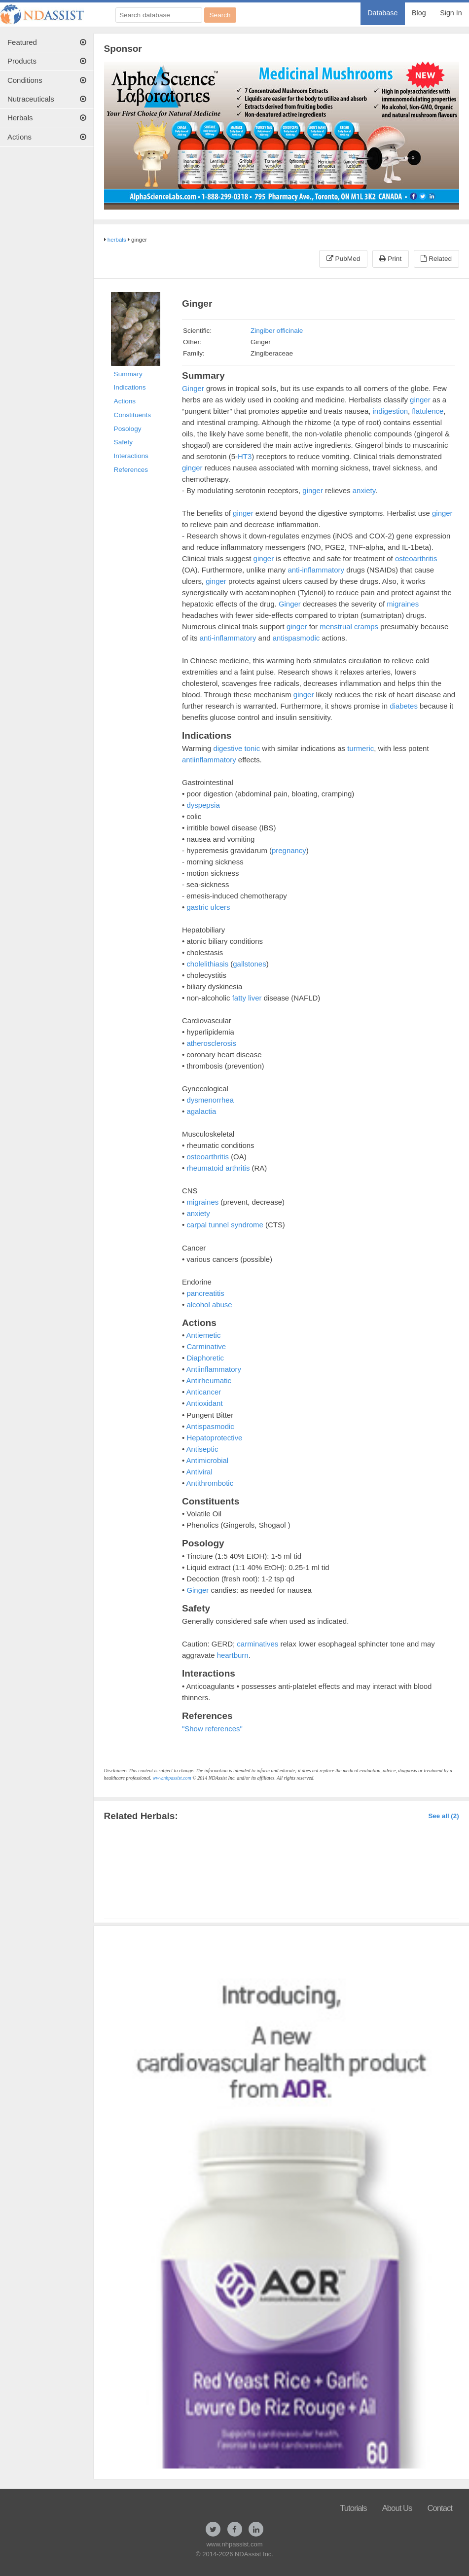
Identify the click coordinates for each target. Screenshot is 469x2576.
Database (382, 13)
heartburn (233, 1655)
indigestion (390, 411)
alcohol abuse (209, 1304)
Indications (130, 387)
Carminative (206, 1346)
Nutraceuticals (46, 99)
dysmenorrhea (210, 1100)
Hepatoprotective (214, 1437)
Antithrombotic (210, 1483)
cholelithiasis (207, 964)
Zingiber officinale (277, 330)
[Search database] (158, 15)
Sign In (451, 13)
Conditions (46, 80)
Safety (123, 442)
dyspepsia (202, 805)
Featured (46, 42)
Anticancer (203, 1392)
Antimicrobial (207, 1460)
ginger (420, 399)
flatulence (427, 411)
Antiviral (199, 1471)
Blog (419, 13)
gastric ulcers (208, 907)
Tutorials (353, 2508)
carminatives (257, 1644)
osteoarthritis (416, 558)
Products (46, 61)
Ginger (193, 388)
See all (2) (443, 1816)
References (131, 469)
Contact (439, 2508)
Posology (128, 428)
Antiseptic (202, 1449)
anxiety (364, 490)
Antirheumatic (208, 1380)
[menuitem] (383, 13)
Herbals (46, 117)
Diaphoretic (205, 1358)
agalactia (201, 1111)
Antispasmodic (210, 1426)
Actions (46, 137)
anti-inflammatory (316, 570)
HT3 (245, 456)
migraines (403, 604)
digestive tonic (236, 748)
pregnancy (289, 850)
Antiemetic (203, 1335)
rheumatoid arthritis (218, 1168)
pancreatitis (205, 1293)
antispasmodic (296, 638)
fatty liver (247, 998)
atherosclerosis (211, 1043)
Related (436, 258)
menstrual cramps (349, 626)
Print (390, 258)
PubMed (343, 258)
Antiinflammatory (213, 1369)
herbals (117, 240)
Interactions (131, 456)
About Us (397, 2508)
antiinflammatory (209, 759)
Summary (128, 374)
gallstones (249, 964)
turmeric (360, 748)
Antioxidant (204, 1403)
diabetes (404, 706)
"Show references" (212, 1728)
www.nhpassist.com (172, 1778)
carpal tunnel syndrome (224, 1224)
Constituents (132, 415)
